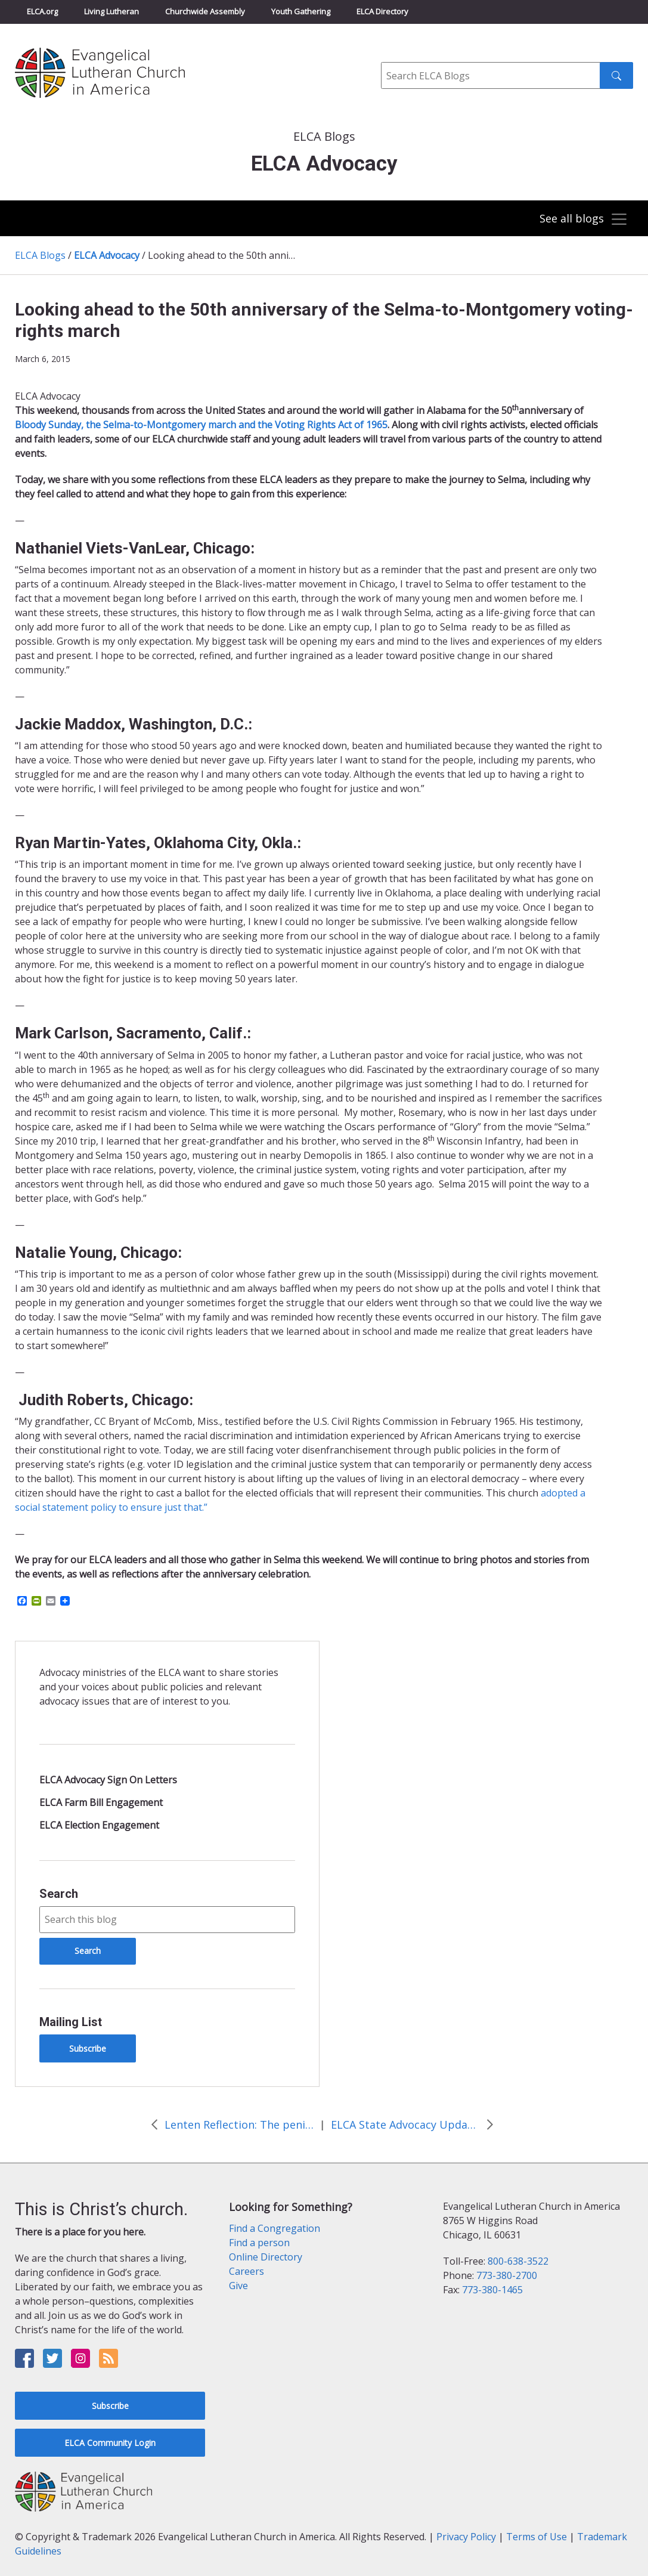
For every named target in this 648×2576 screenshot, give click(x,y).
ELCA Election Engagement (99, 1825)
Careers (246, 2271)
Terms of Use (536, 2536)
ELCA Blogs (40, 255)
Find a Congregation (274, 2228)
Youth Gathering (300, 11)
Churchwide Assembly (205, 11)
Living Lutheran (111, 11)
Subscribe (87, 2048)
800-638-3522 (518, 2261)
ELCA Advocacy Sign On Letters (108, 1779)
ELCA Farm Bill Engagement (101, 1802)
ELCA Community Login (110, 2442)
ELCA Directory (382, 11)
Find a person (259, 2242)
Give (238, 2285)
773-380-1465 (492, 2289)
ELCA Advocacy (106, 255)
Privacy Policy (466, 2536)
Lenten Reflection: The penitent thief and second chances (239, 2124)
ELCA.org (42, 11)
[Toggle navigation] (581, 219)
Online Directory (265, 2256)
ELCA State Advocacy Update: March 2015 (405, 2124)
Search (58, 1894)
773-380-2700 (506, 2275)
